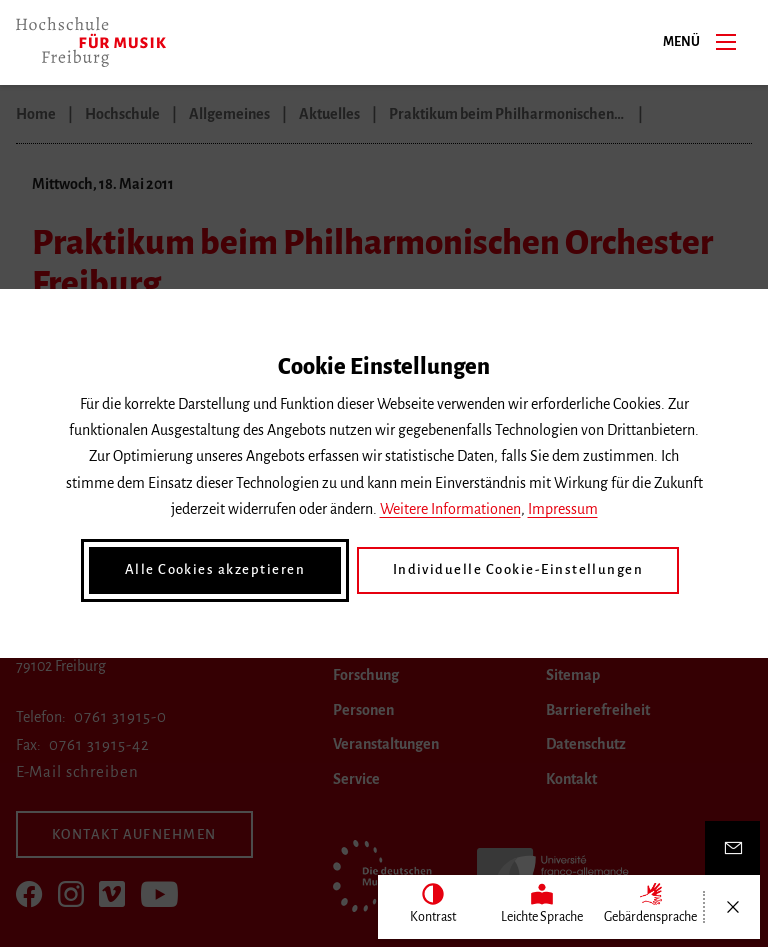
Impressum (563, 510)
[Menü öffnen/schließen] (732, 907)
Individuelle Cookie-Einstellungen (512, 570)
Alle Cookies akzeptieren (224, 570)
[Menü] (726, 41)
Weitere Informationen (450, 510)
